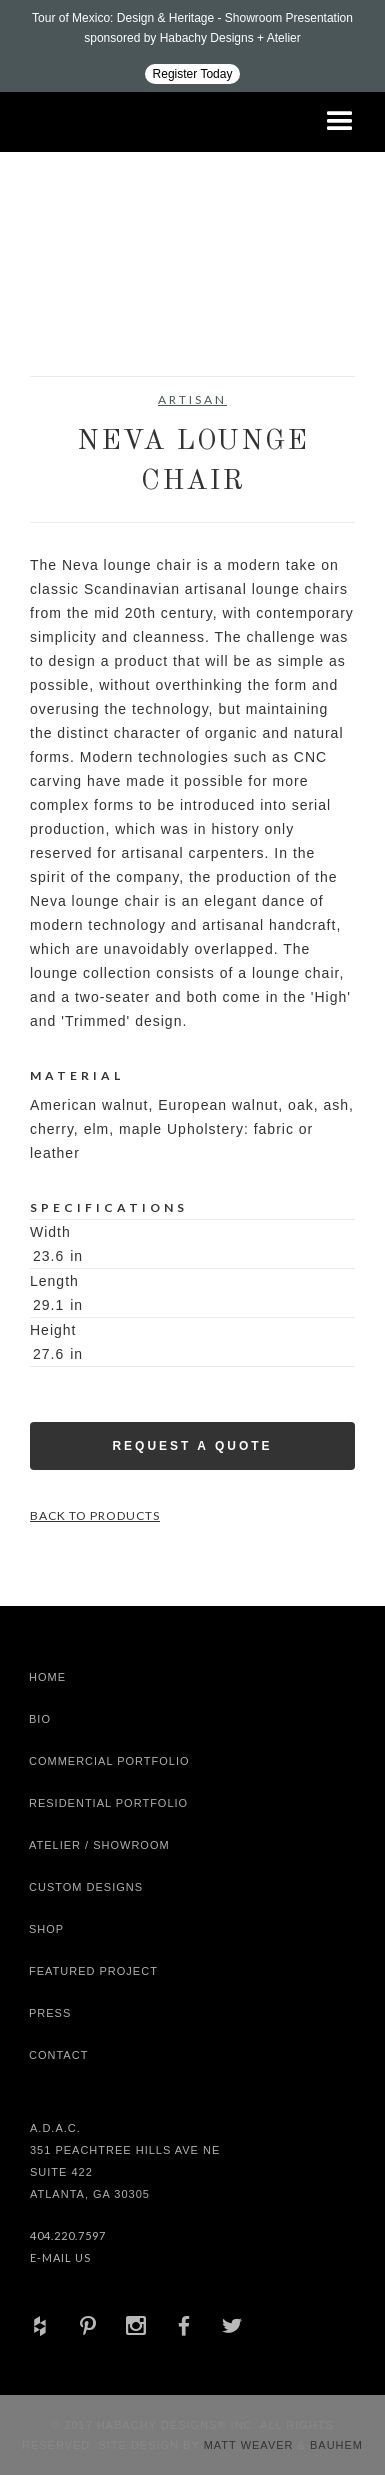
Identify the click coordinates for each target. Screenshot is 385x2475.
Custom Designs (86, 1887)
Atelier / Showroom (99, 1845)
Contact (58, 2055)
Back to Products (95, 1515)
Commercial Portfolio (109, 1761)
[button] (340, 122)
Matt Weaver (251, 2445)
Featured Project (93, 1971)
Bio (40, 1719)
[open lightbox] (70, 326)
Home (47, 1677)
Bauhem (334, 2445)
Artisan (192, 399)
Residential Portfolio (108, 1803)
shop (46, 1929)
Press (50, 2013)
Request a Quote (192, 1446)
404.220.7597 (68, 2235)
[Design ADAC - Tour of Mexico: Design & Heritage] (192, 46)
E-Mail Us (60, 2257)
